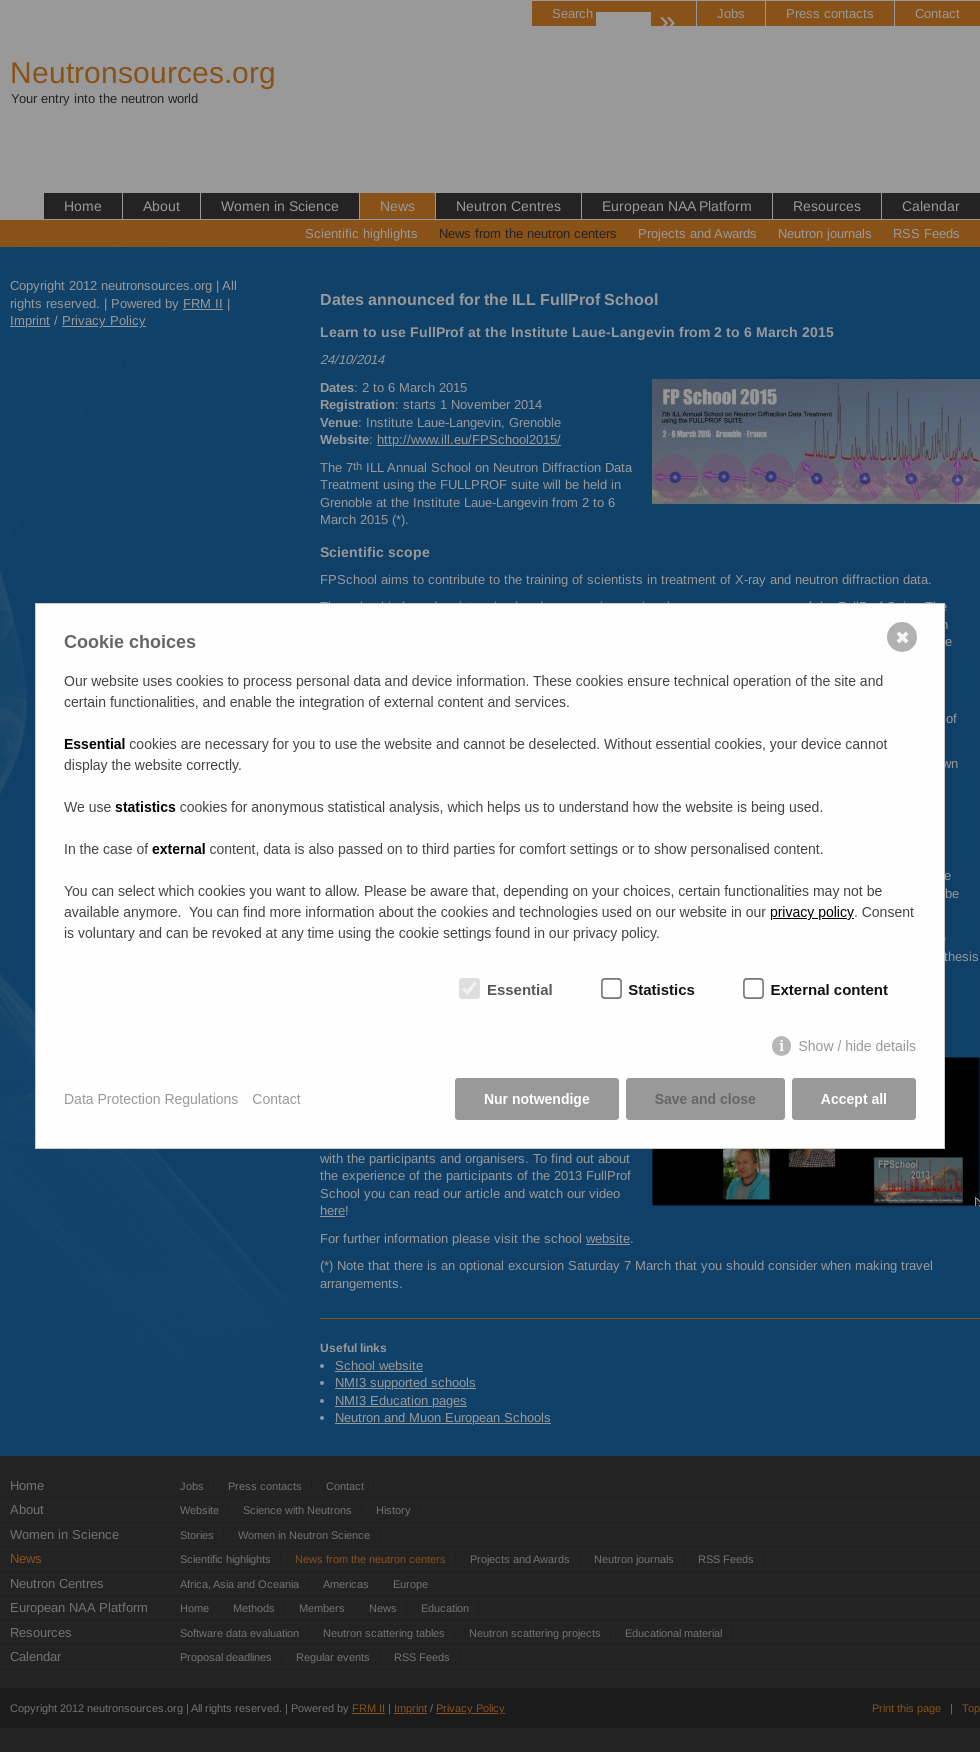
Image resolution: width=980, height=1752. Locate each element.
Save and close (705, 1099)
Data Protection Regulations (151, 1099)
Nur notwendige (537, 1099)
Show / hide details (857, 1046)
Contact (276, 1099)
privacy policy (812, 912)
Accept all (854, 1099)
